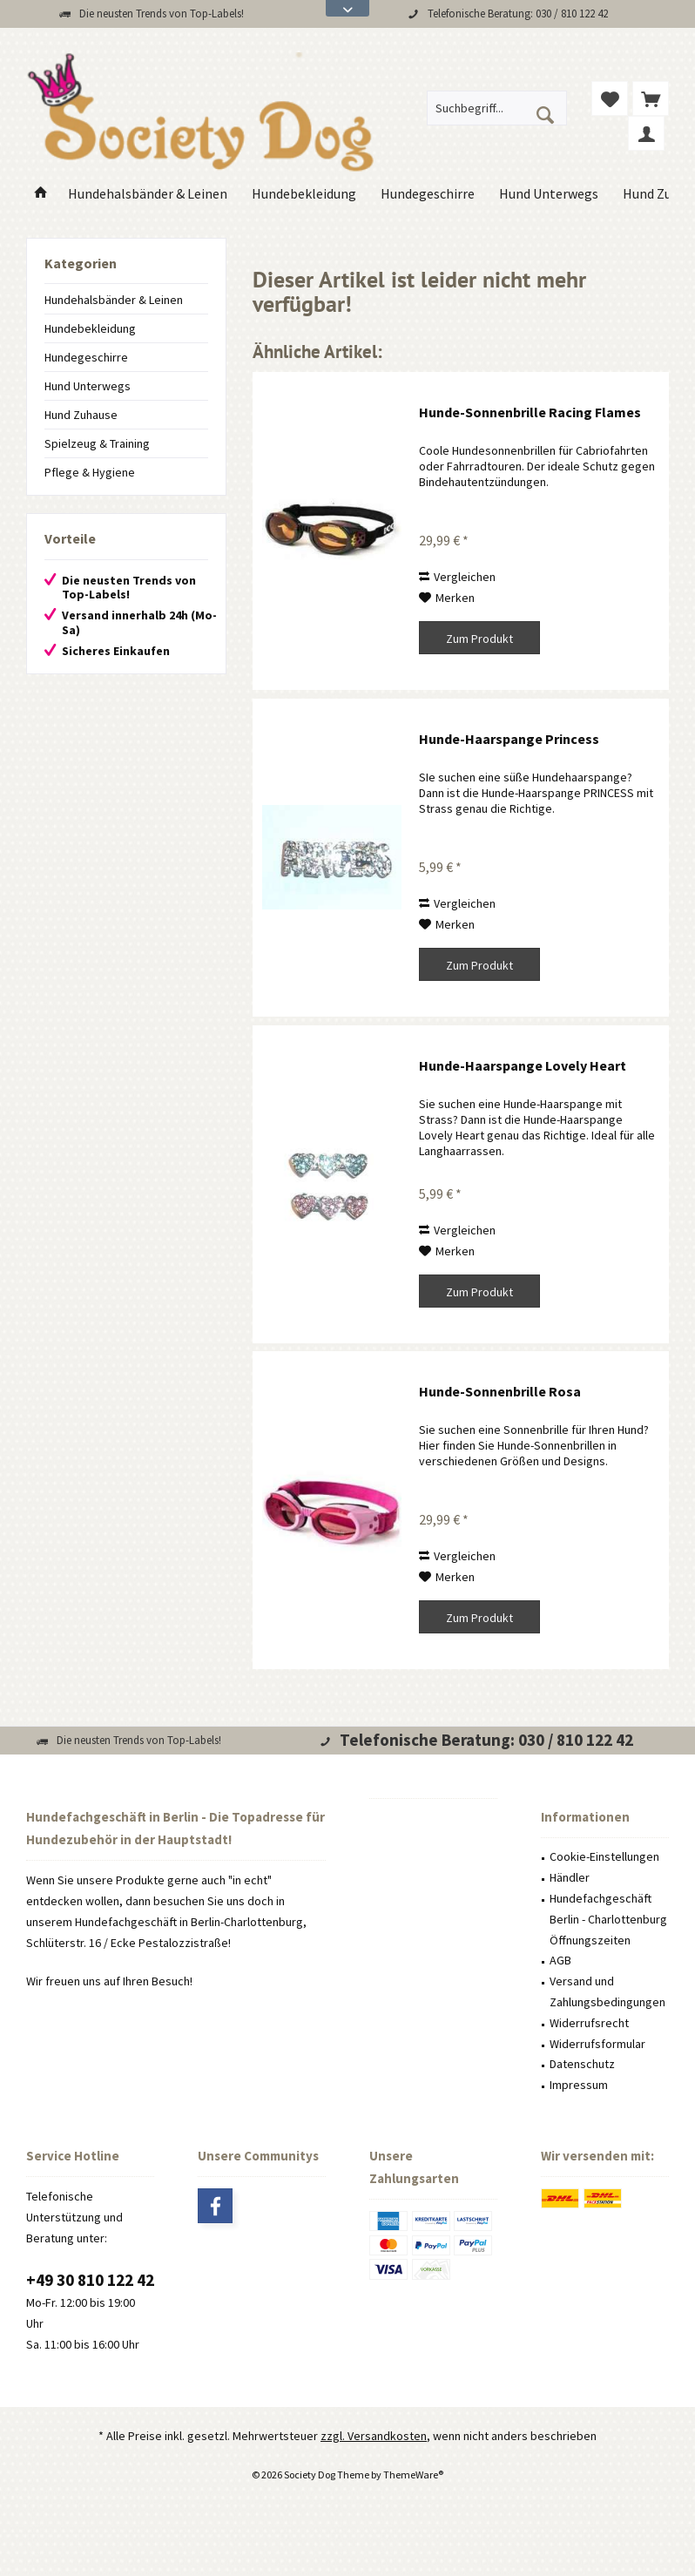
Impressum (579, 2085)
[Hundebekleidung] (304, 194)
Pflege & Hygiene (89, 472)
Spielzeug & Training (97, 443)
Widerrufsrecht (589, 2023)
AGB (560, 1960)
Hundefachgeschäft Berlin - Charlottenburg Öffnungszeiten (608, 1919)
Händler (570, 1877)
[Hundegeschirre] (427, 194)
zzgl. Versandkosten (374, 2436)
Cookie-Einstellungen (604, 1856)
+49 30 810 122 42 (90, 2279)
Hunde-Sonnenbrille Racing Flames (530, 412)
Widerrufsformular (597, 2044)
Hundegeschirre (86, 357)
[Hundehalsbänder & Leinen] (148, 194)
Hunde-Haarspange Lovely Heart (522, 1065)
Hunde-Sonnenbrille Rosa (500, 1391)
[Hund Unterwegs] (549, 194)
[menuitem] (650, 98)
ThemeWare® (413, 2474)
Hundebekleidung (90, 328)
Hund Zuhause (81, 415)
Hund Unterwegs (87, 386)
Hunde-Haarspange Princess (509, 738)
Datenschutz (582, 2064)
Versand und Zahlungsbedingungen (607, 1991)
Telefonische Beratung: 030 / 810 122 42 (518, 13)
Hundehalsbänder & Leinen (113, 300)
